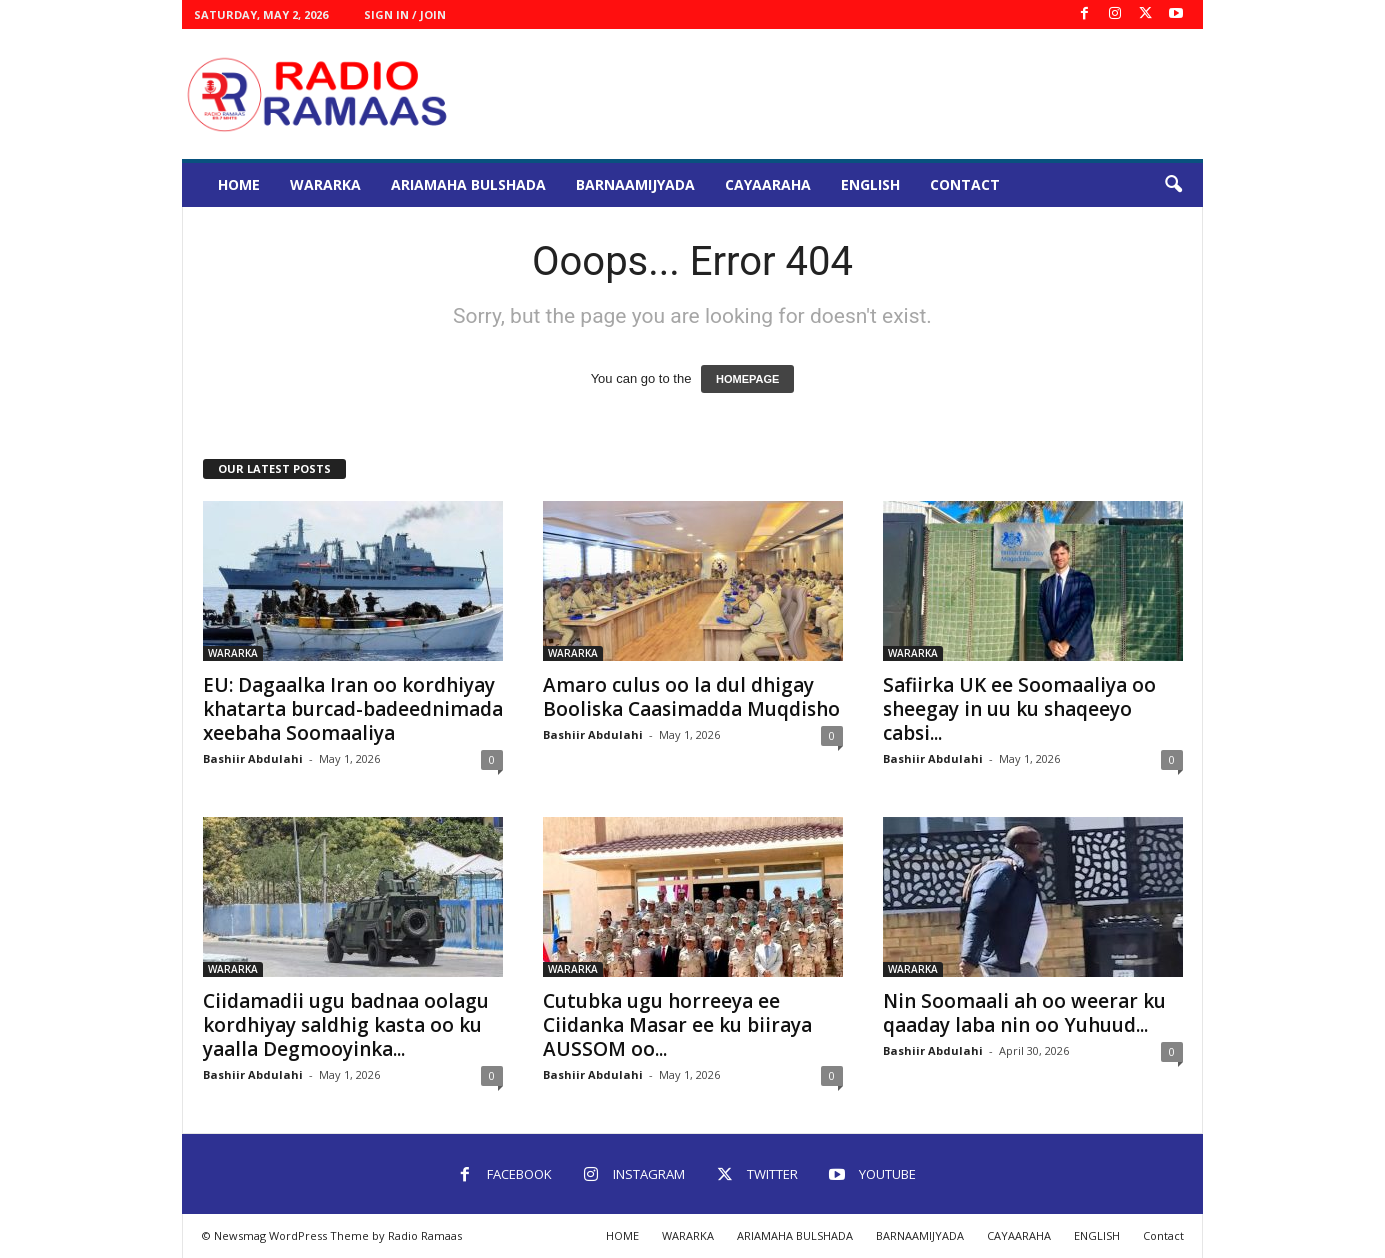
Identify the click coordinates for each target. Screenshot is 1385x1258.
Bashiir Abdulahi (253, 758)
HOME (239, 184)
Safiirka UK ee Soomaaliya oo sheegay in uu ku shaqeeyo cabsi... (1019, 709)
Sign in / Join (405, 14)
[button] (1173, 185)
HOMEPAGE (747, 379)
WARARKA (325, 184)
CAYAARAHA (768, 184)
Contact (965, 184)
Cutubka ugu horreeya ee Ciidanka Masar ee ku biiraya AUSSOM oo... (677, 1025)
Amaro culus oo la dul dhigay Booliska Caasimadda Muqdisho (691, 697)
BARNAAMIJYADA (635, 184)
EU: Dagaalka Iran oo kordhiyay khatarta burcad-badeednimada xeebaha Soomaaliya (353, 709)
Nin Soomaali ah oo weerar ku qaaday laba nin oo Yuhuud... (1024, 1013)
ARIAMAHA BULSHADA (468, 184)
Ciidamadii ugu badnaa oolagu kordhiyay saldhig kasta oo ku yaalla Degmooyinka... (346, 1025)
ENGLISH (870, 184)
